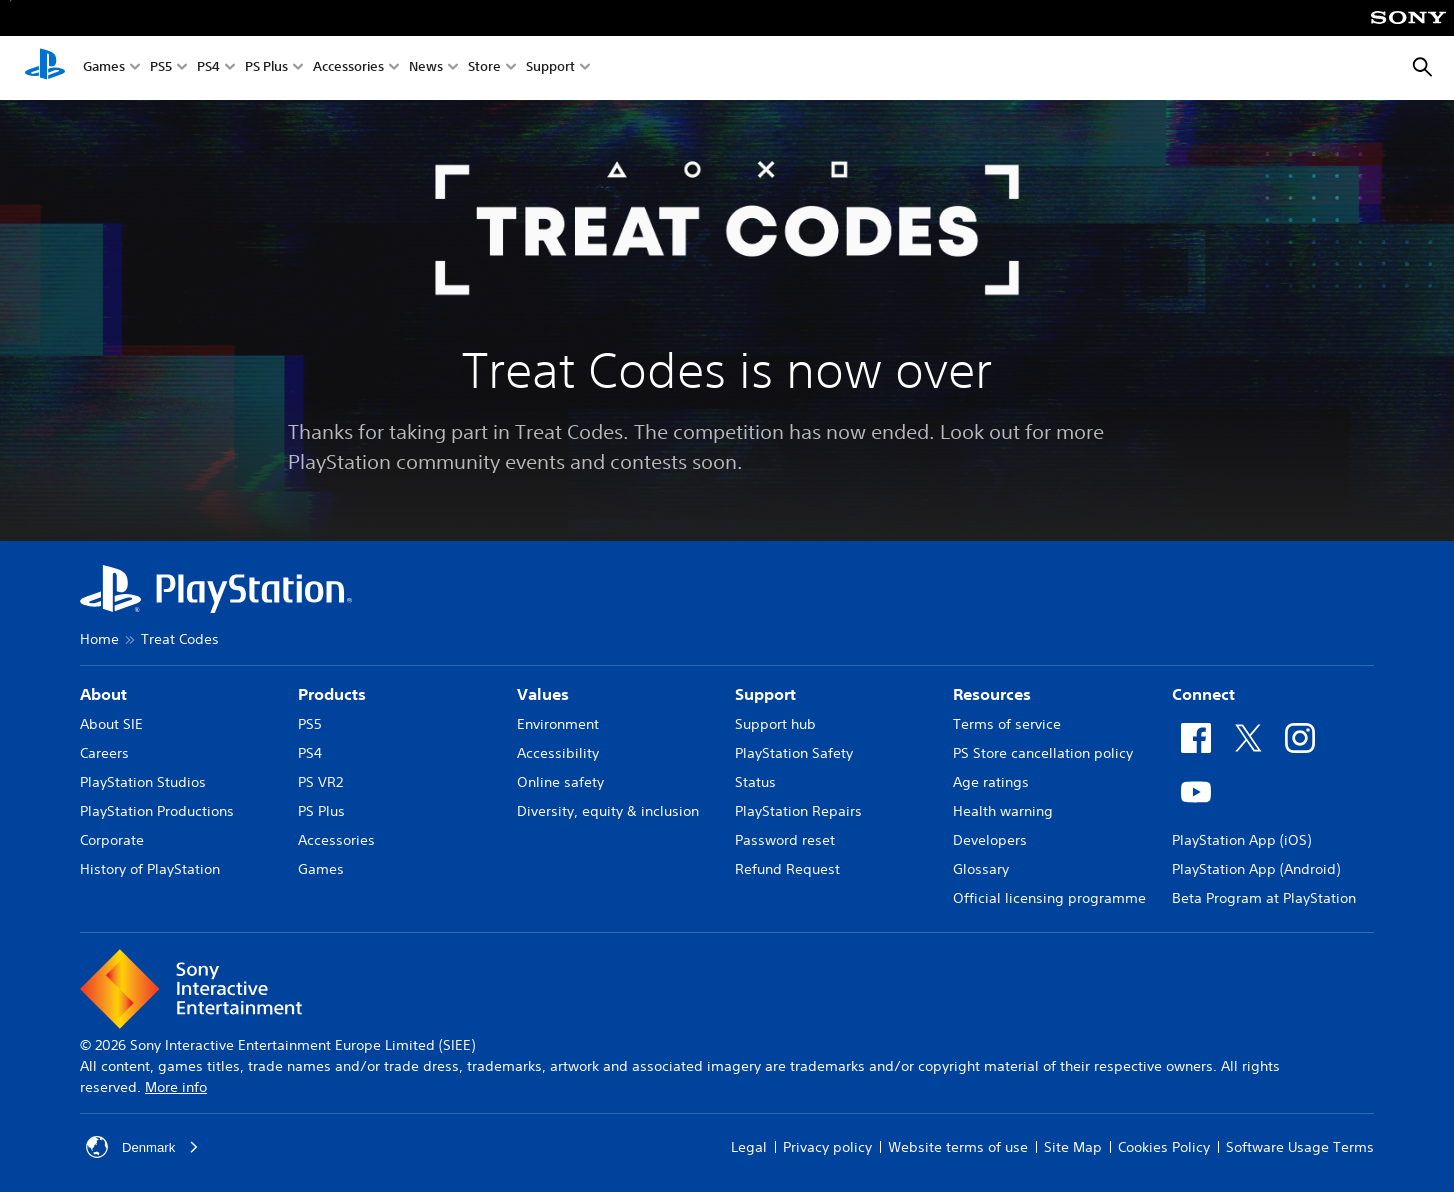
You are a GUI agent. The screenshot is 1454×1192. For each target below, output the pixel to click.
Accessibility (558, 753)
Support (550, 68)
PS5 (161, 68)
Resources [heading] (992, 694)
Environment (558, 724)
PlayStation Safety (794, 753)
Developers (990, 840)
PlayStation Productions (157, 811)
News (426, 68)
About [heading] (103, 694)
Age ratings (991, 782)
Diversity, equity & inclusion (608, 811)
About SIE (111, 724)
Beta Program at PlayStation (1264, 898)
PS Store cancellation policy (1043, 753)
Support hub (775, 724)
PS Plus (266, 68)
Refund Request (787, 869)
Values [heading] (543, 694)
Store (484, 68)
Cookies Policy (1164, 1147)
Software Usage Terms (1300, 1147)
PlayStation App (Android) (1256, 869)
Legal (749, 1147)
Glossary (981, 869)
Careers (104, 753)
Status (755, 782)
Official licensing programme (1049, 898)
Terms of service (1007, 724)
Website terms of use (958, 1147)
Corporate (112, 840)
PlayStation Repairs (798, 811)
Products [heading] (332, 694)
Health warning (1003, 811)
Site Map (1073, 1147)
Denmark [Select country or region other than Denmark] (144, 1147)
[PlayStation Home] (45, 68)
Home (99, 639)
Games (104, 68)
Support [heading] (765, 694)
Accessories (348, 68)
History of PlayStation (150, 869)
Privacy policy (827, 1147)
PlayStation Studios (143, 782)
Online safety (560, 782)
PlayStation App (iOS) (1241, 840)
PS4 (208, 68)
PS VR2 (320, 782)
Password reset (785, 840)
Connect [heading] (1203, 694)
